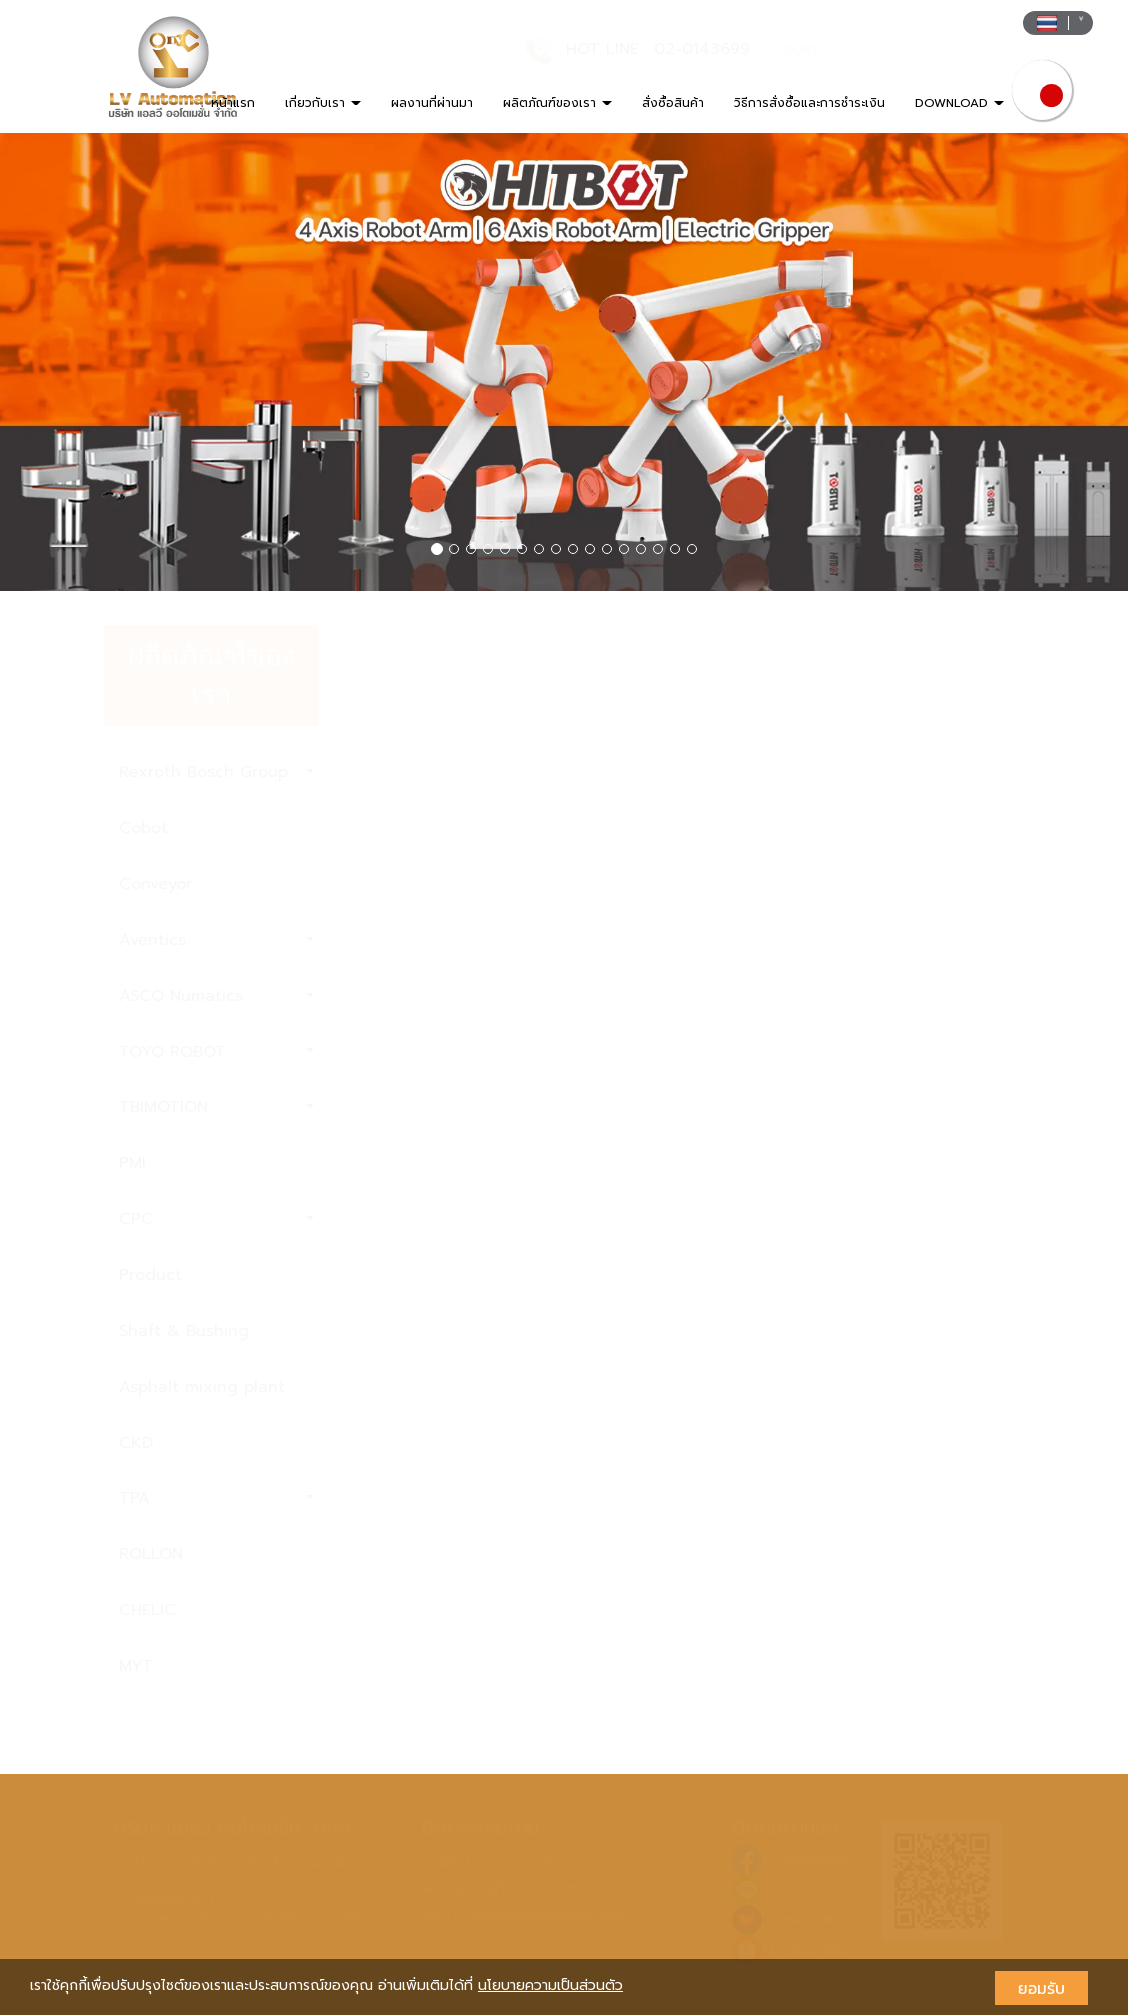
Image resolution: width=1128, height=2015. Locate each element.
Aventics (216, 940)
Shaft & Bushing (184, 1331)
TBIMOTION (216, 1107)
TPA (216, 1498)
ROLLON (151, 1554)
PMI (132, 1163)
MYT (136, 1666)
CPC (216, 1219)
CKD (136, 1443)
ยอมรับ (1041, 1988)
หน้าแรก (233, 103)
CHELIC (147, 1610)
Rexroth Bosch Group (216, 772)
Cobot (143, 828)
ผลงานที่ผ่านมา (432, 103)
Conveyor (155, 884)
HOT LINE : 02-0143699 (658, 49)
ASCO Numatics (216, 996)
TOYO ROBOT (216, 1052)
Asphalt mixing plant (202, 1387)
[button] (84, 362)
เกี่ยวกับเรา (323, 103)
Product (150, 1275)
